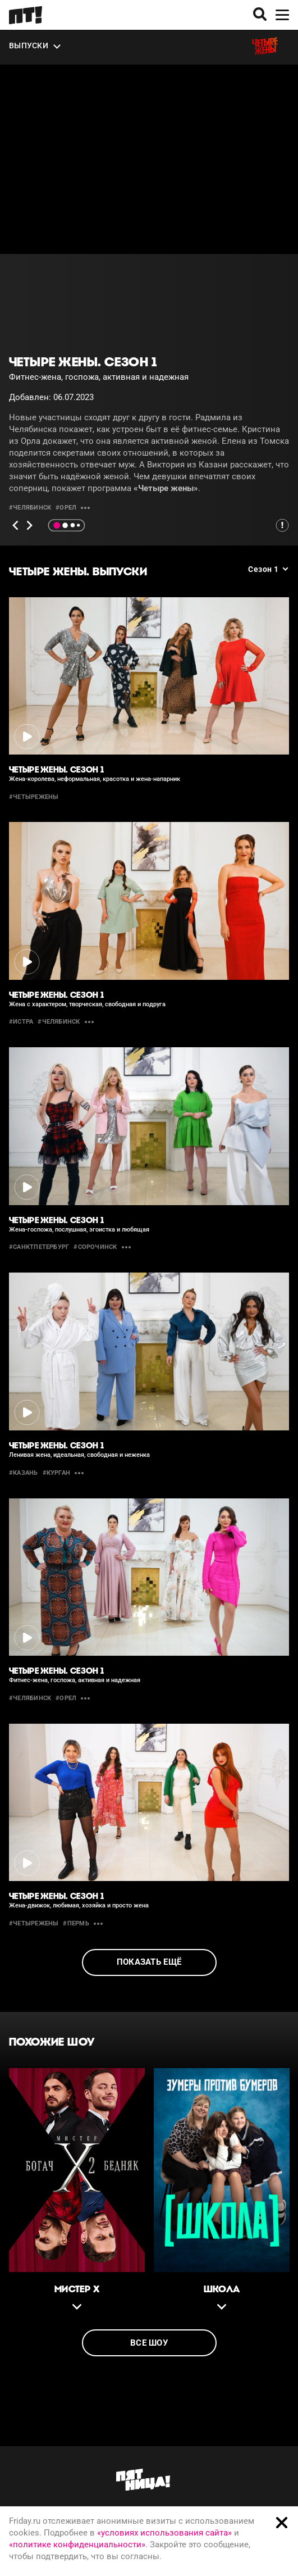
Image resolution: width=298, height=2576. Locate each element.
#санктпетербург (39, 1247)
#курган (57, 1472)
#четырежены (33, 797)
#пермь (76, 1923)
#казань (23, 1472)
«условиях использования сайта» (164, 2533)
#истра (21, 1021)
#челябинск (30, 507)
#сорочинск (95, 1247)
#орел (66, 507)
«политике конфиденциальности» (77, 2544)
